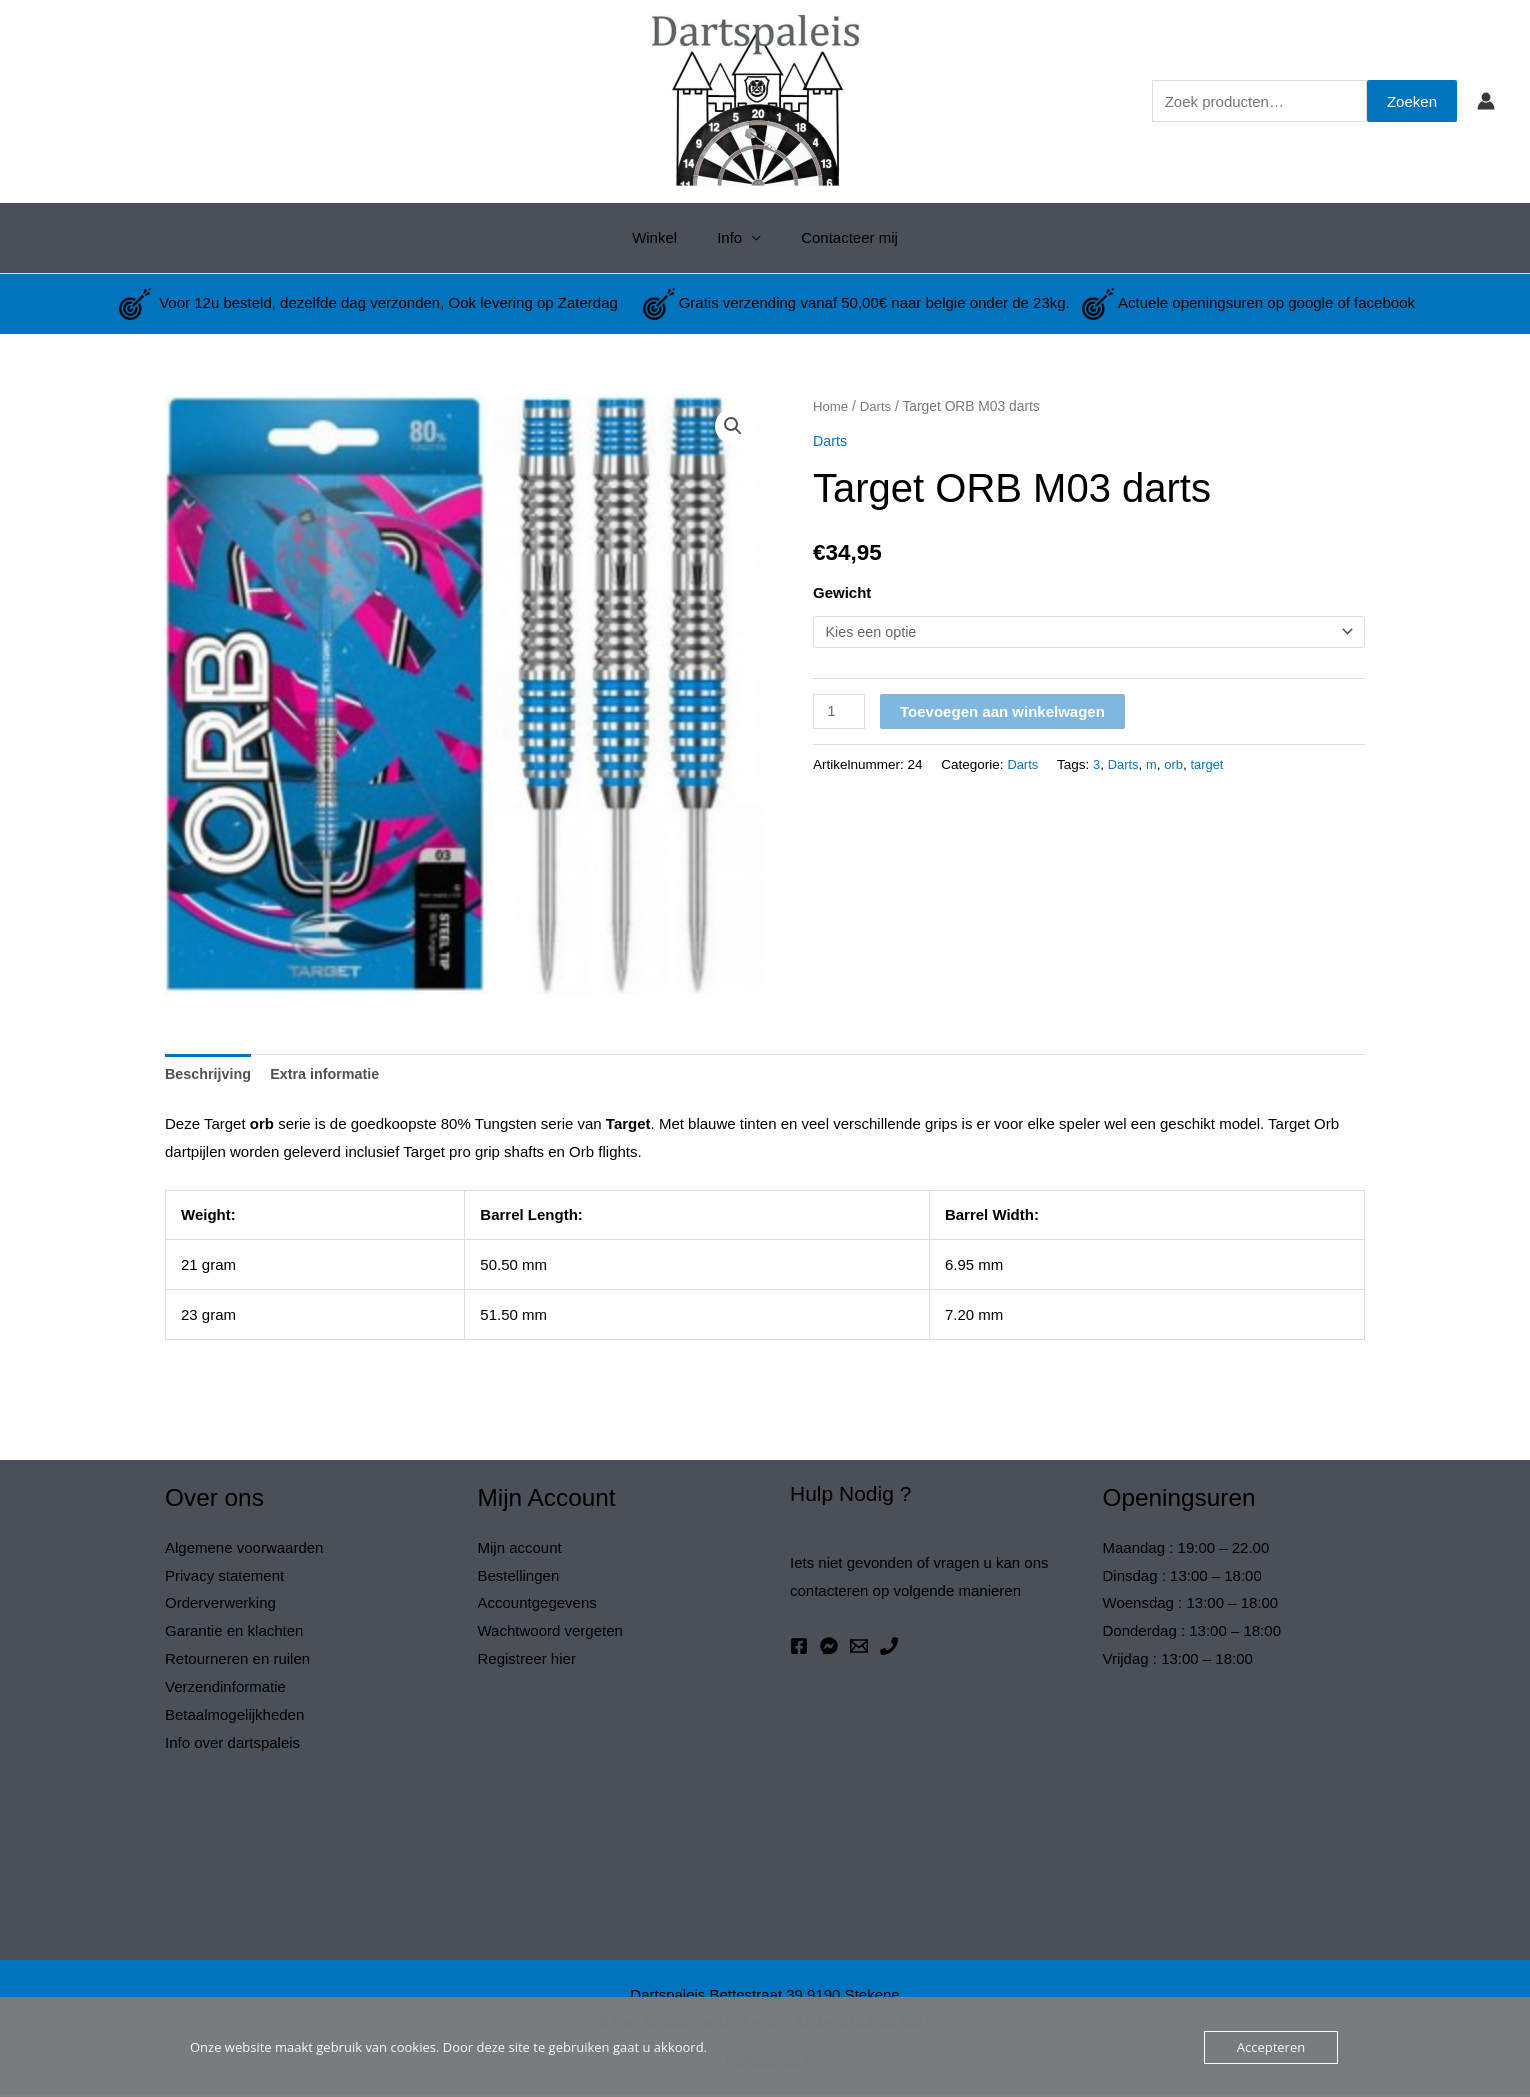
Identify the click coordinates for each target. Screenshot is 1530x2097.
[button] (732, 427)
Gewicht (842, 592)
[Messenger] (829, 1648)
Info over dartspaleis (232, 1744)
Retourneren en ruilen (237, 1660)
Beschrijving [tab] (210, 1075)
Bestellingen (519, 1577)
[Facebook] (799, 1648)
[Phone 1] (889, 1648)
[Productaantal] (840, 712)
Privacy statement (224, 1577)
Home (831, 406)
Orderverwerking (220, 1604)
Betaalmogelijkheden (234, 1716)
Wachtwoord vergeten (550, 1632)
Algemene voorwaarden (244, 1549)
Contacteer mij (839, 237)
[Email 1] (859, 1648)
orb (1178, 765)
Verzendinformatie (225, 1688)
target (1212, 765)
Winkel (664, 237)
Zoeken (1412, 101)
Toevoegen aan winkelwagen (1004, 712)
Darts (877, 406)
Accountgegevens (537, 1604)
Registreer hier (527, 1660)
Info (729, 237)
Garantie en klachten (234, 1632)
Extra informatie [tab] (331, 1075)
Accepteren (1271, 2047)
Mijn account (520, 1549)
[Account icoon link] (1486, 101)
